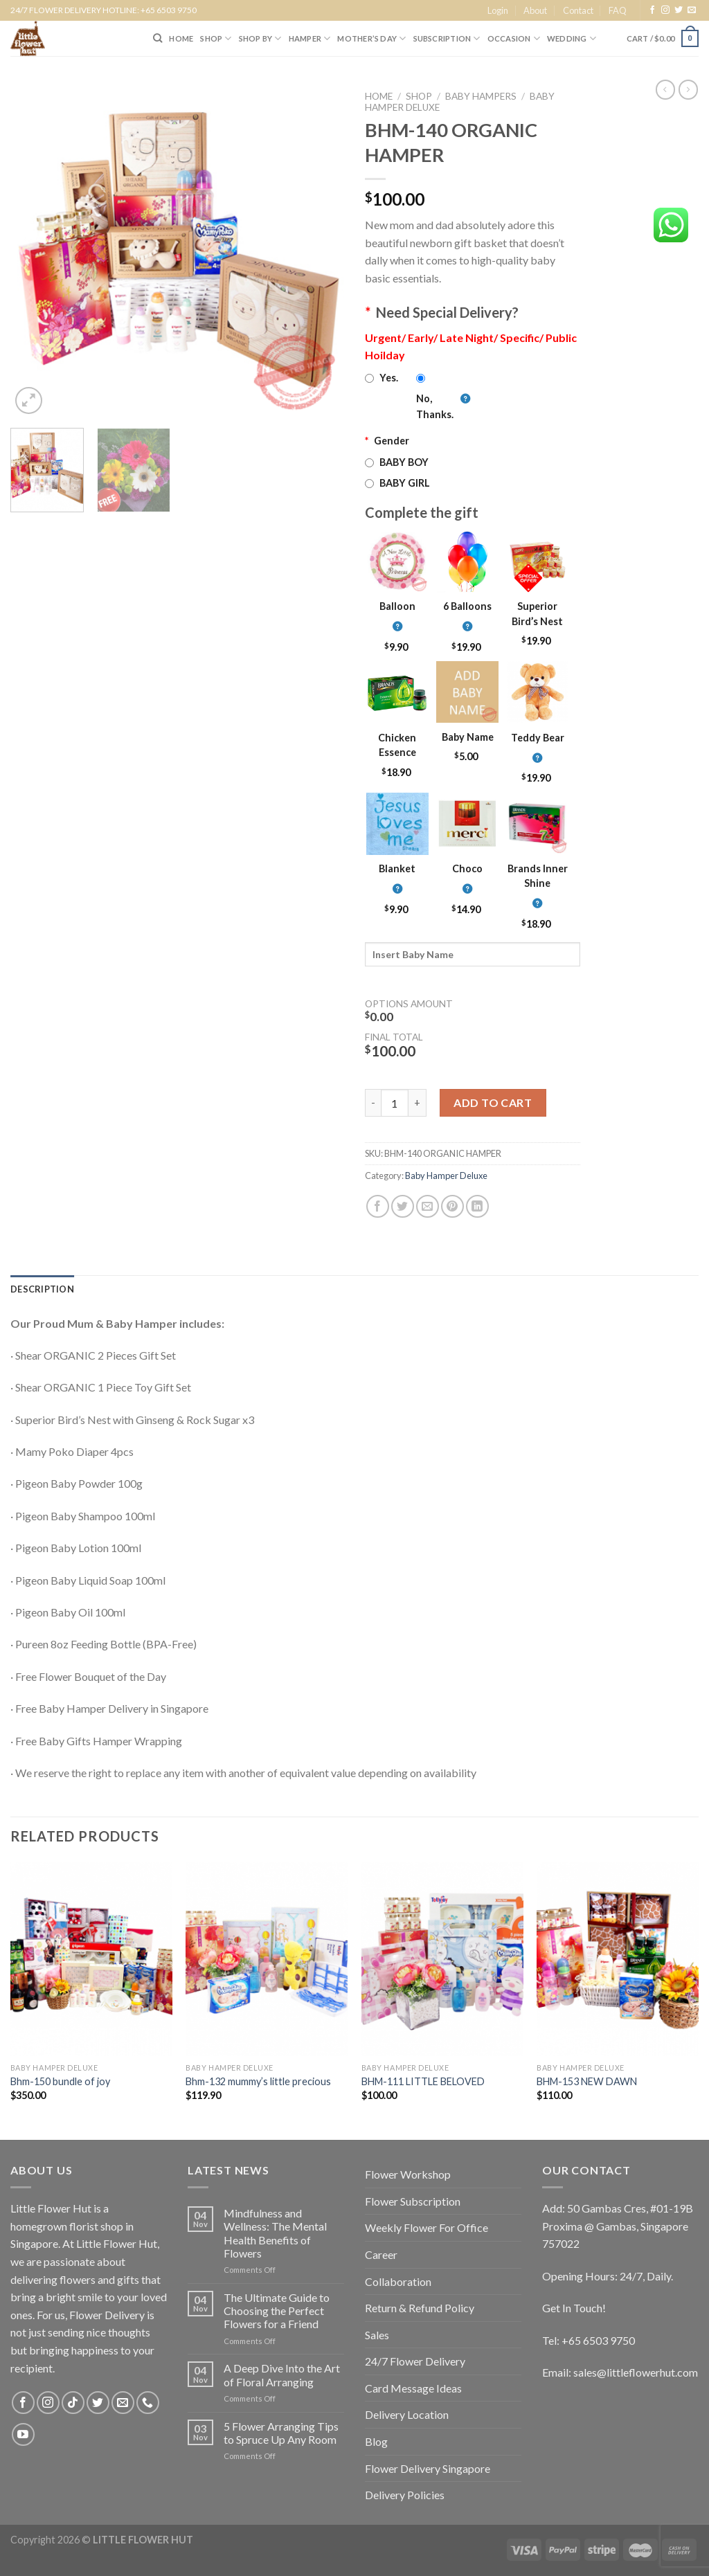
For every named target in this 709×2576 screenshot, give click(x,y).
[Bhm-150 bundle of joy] (91, 1958)
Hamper (310, 38)
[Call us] (147, 2402)
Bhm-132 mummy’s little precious (258, 2081)
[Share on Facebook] (377, 1206)
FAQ (618, 10)
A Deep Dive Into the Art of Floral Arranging (282, 2374)
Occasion (513, 38)
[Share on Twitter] (402, 1206)
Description (42, 1289)
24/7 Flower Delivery (415, 2361)
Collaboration (398, 2281)
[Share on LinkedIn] (477, 1206)
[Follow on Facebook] (652, 10)
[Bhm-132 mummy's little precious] (267, 1958)
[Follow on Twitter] (678, 10)
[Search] (157, 38)
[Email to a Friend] (427, 1206)
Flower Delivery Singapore (427, 2468)
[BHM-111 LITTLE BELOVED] (442, 1958)
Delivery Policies (405, 2494)
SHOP (215, 38)
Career (381, 2254)
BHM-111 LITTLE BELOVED (423, 2081)
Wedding (571, 38)
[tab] (42, 1289)
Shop (419, 96)
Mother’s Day (371, 38)
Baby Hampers (481, 96)
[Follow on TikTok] (73, 2402)
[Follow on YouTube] (23, 2434)
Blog (376, 2441)
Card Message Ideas (413, 2388)
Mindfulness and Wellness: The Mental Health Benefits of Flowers (275, 2233)
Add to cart (493, 1102)
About (535, 10)
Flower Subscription (412, 2201)
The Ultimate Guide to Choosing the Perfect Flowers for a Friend (277, 2310)
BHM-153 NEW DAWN (587, 2081)
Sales (377, 2334)
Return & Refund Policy (419, 2307)
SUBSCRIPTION (447, 38)
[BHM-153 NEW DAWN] (618, 1958)
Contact (578, 10)
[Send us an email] (692, 10)
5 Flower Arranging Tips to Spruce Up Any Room (281, 2433)
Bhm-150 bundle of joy (60, 2081)
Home (379, 96)
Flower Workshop (408, 2174)
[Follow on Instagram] (665, 10)
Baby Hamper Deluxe (446, 1175)
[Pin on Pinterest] (452, 1206)
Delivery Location (407, 2414)
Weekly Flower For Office (426, 2227)
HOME (181, 38)
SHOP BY (260, 38)
